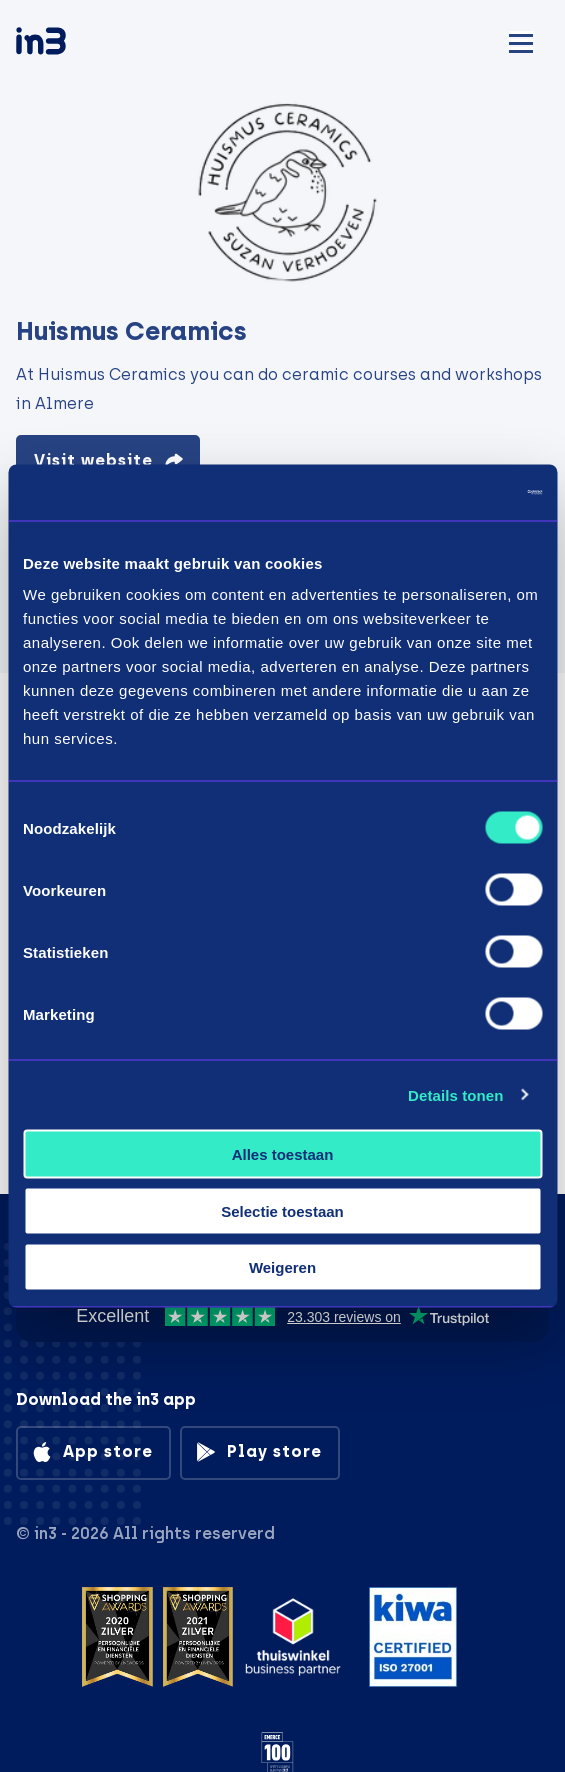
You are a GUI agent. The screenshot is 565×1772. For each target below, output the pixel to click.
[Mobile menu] (521, 40)
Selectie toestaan (282, 1210)
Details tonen (455, 1094)
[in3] (76, 44)
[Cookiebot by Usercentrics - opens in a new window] (454, 493)
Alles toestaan (283, 1154)
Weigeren (282, 1267)
